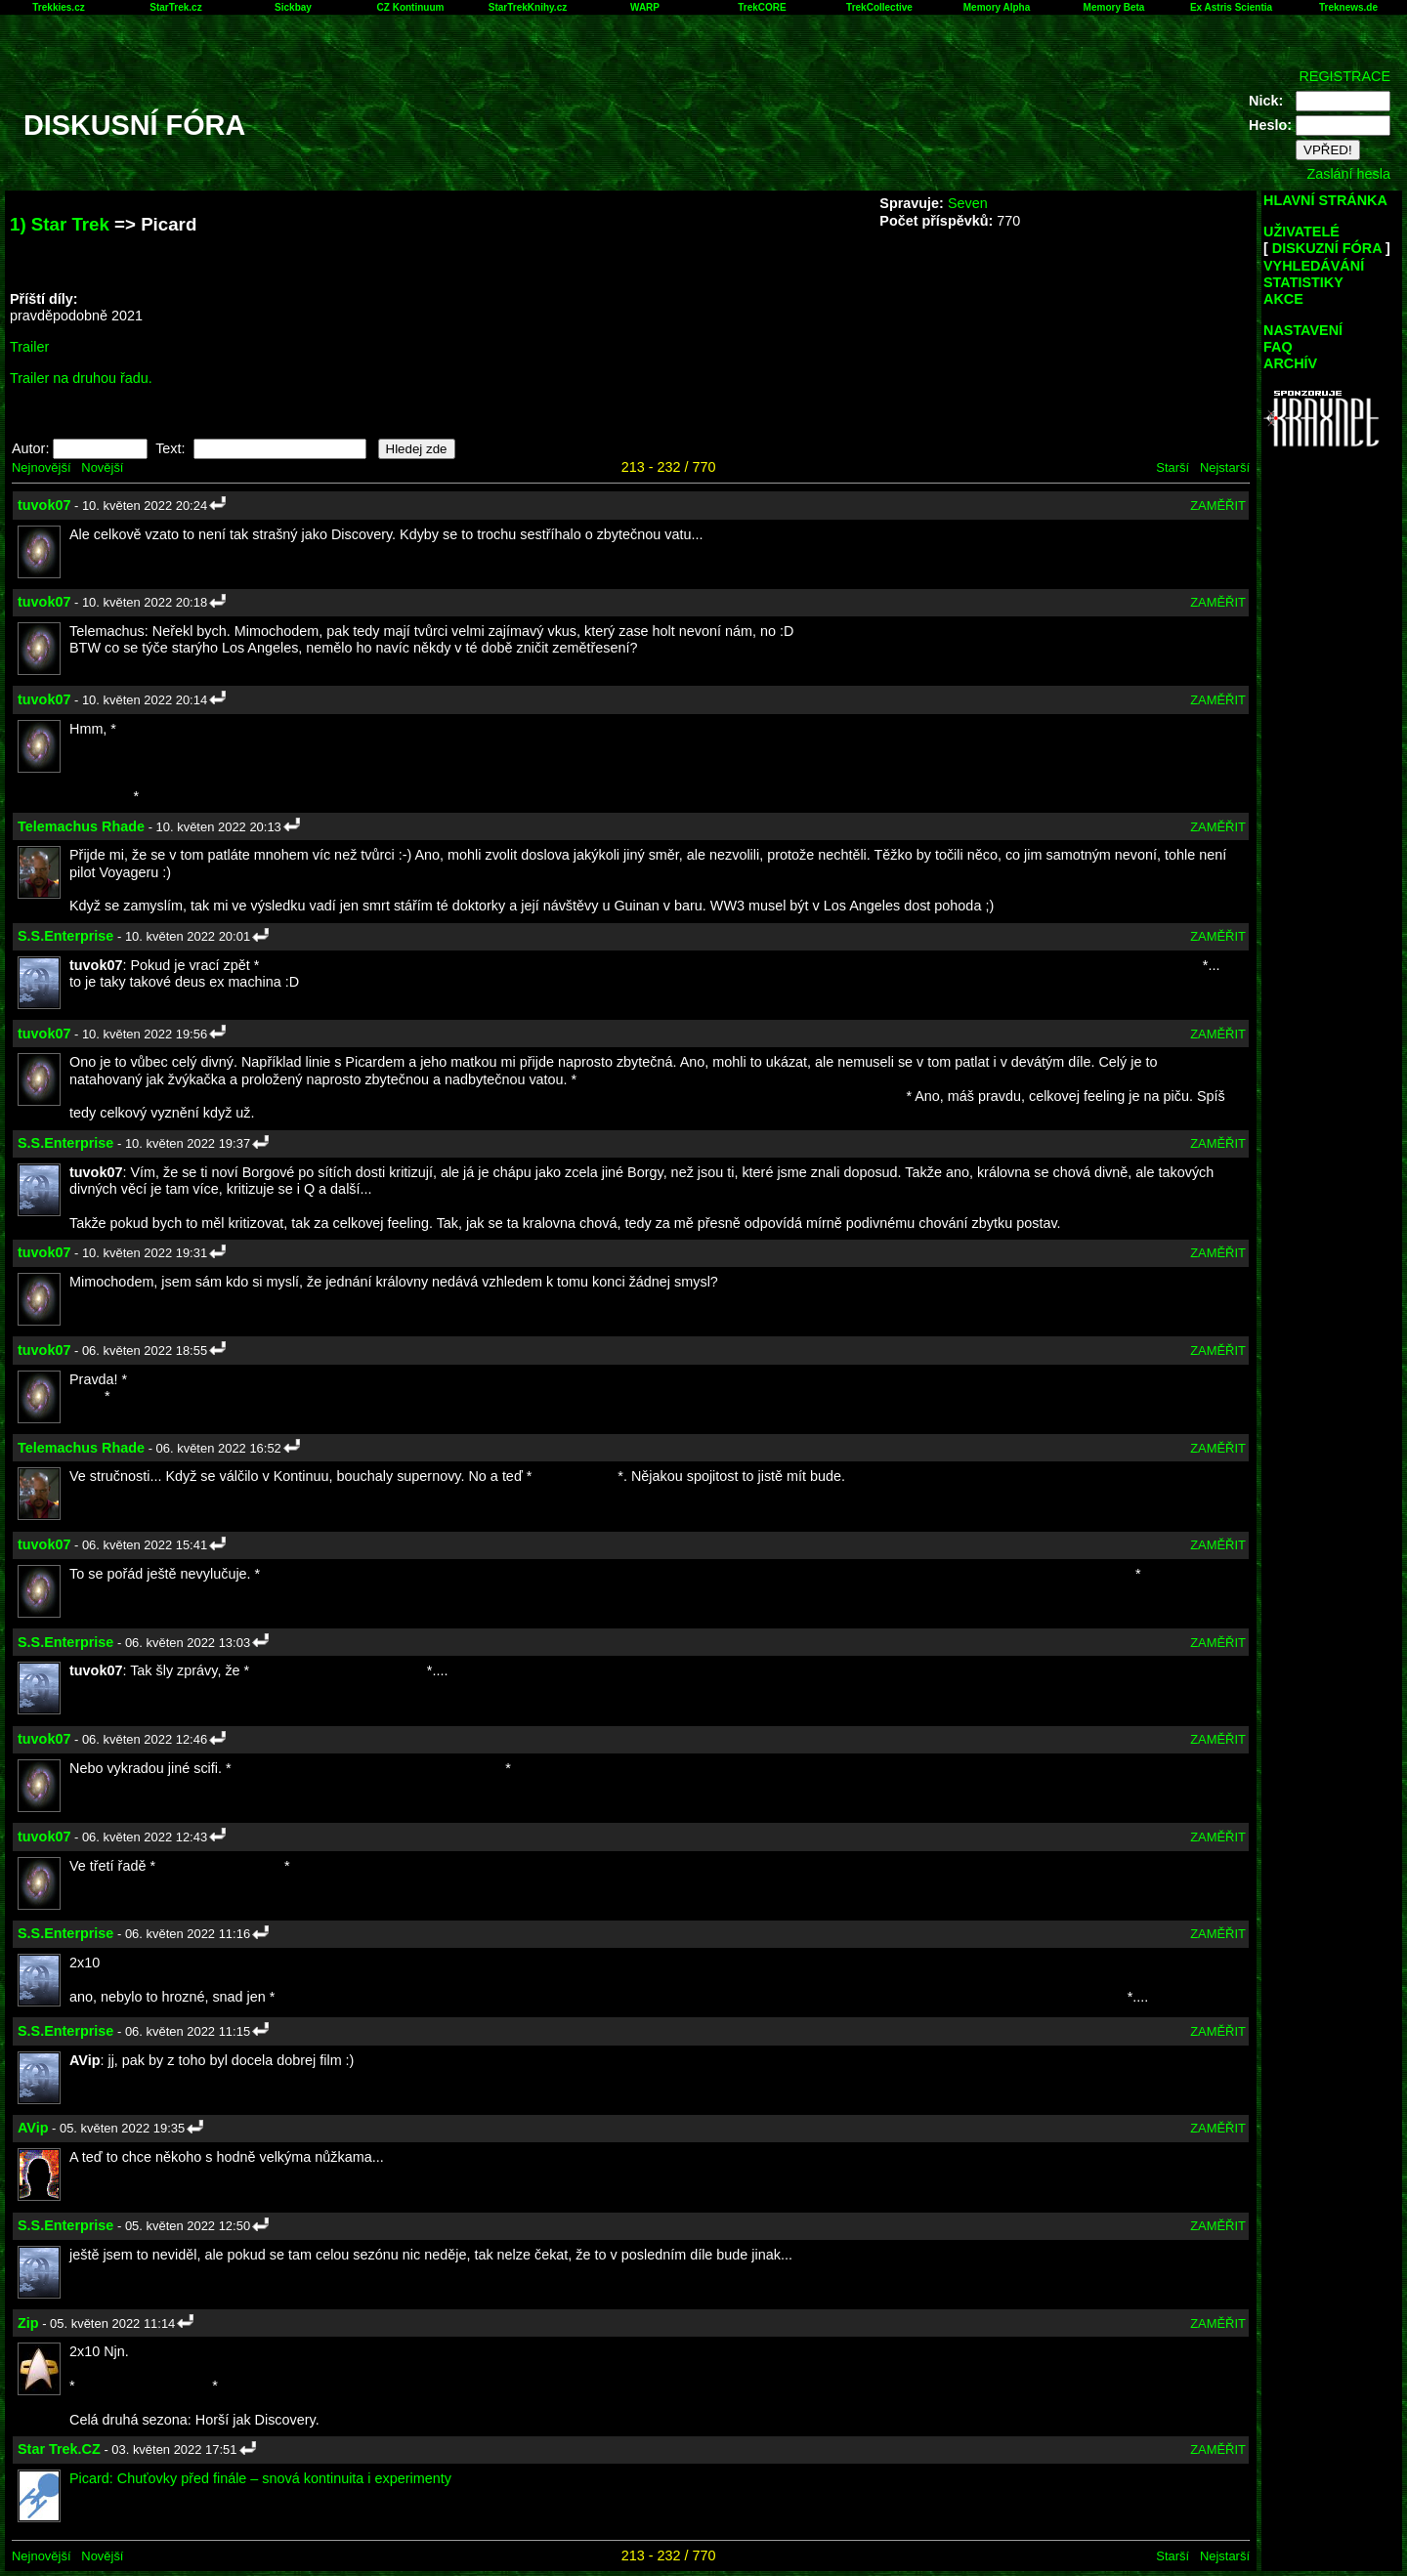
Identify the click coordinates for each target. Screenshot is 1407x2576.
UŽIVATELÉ (1301, 231)
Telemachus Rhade (81, 826)
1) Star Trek (59, 224)
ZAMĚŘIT (1218, 505)
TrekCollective (879, 7)
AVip (33, 2127)
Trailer (29, 347)
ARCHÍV (1290, 363)
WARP (645, 7)
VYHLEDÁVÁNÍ (1313, 266)
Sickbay (293, 7)
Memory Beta (1114, 7)
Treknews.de (1348, 7)
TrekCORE (762, 7)
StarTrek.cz (175, 7)
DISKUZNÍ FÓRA (1327, 248)
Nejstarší (1225, 467)
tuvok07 (44, 505)
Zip (28, 2323)
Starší (1172, 467)
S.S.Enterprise (65, 936)
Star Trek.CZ (59, 2449)
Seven (968, 203)
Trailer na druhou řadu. (81, 378)
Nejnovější (41, 467)
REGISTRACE (1344, 76)
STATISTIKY (1303, 282)
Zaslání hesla (1348, 174)
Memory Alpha (997, 7)
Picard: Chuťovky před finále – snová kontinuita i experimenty (260, 2478)
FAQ (1278, 347)
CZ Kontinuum (411, 7)
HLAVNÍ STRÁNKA (1325, 200)
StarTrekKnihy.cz (528, 7)
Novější (102, 467)
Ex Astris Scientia (1231, 7)
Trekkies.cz (58, 7)
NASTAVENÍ (1303, 330)
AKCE (1283, 299)
